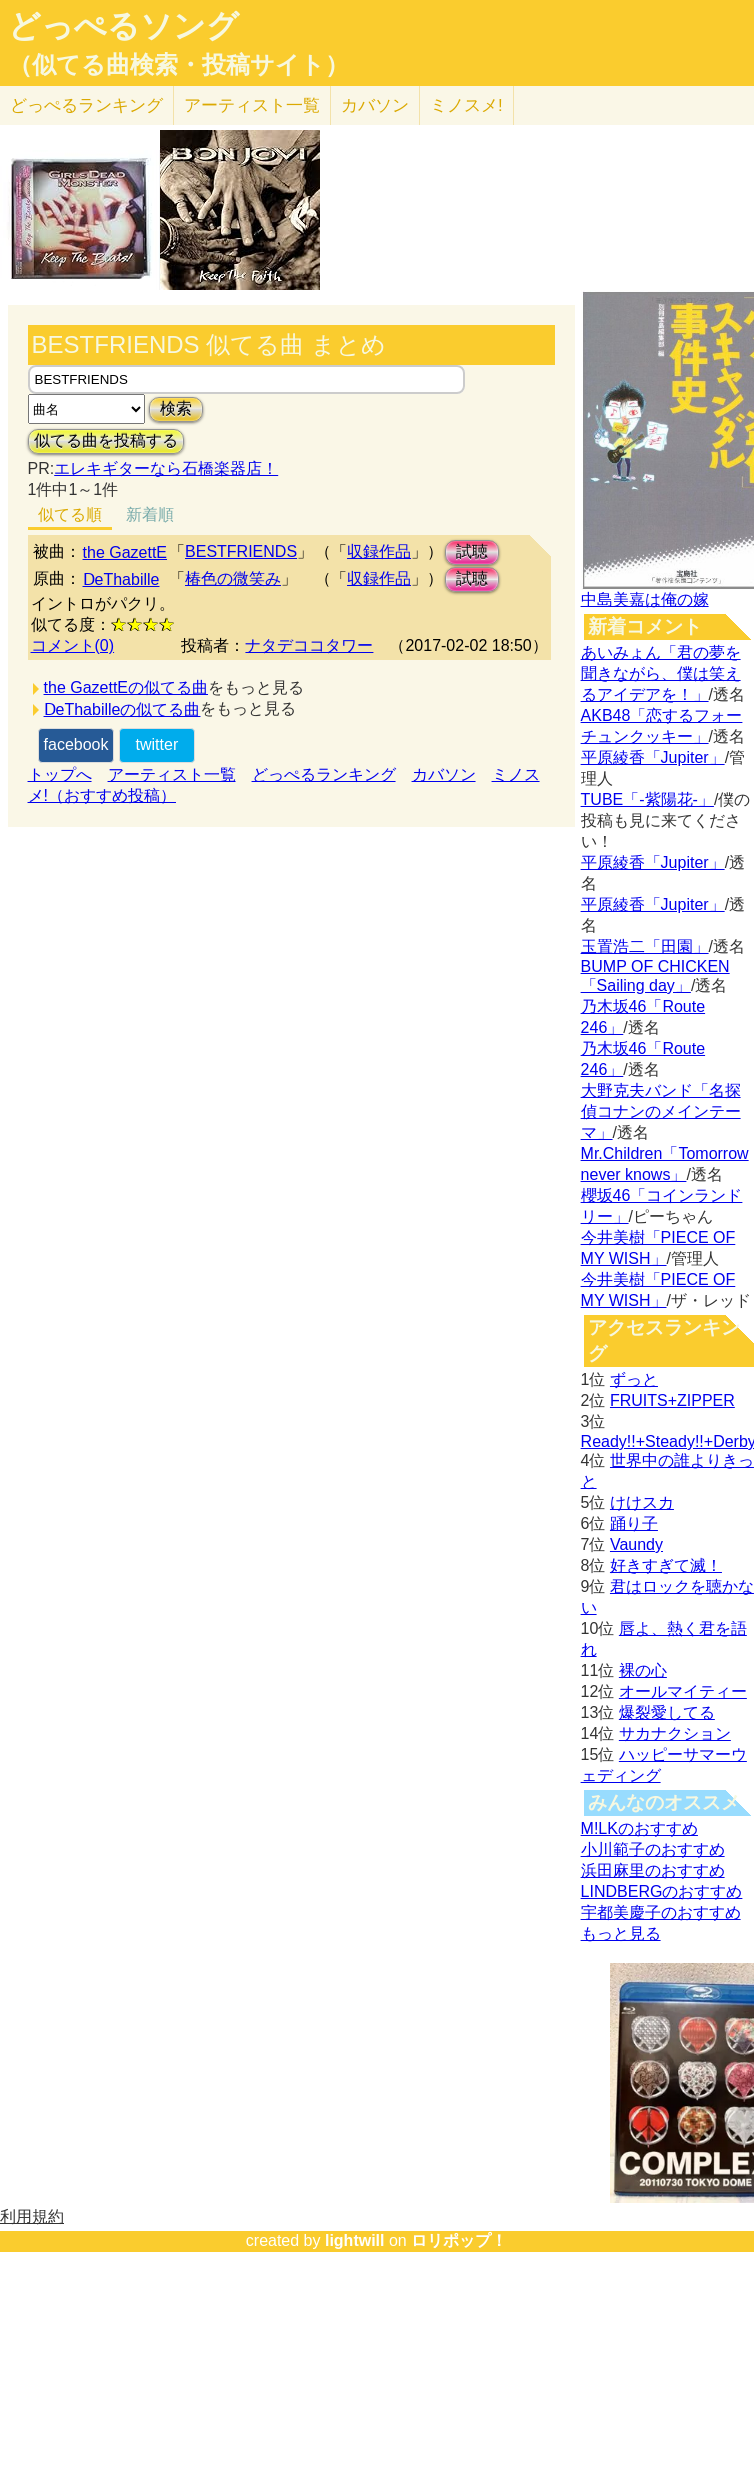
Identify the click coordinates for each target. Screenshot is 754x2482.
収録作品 (379, 551)
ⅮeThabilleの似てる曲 (122, 709)
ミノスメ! (466, 105)
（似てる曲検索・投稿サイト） (178, 65)
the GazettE (125, 552)
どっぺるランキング (324, 774)
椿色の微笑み (233, 578)
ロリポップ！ (459, 2240)
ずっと (634, 1379)
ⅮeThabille (121, 579)
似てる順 (70, 514)
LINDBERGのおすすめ (662, 1891)
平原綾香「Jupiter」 (653, 757)
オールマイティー (683, 1691)
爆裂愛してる (667, 1712)
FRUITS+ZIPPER (672, 1400)
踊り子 (634, 1523)
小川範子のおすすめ (653, 1849)
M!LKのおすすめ (639, 1828)
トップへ (60, 774)
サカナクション (675, 1733)
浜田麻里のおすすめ (653, 1870)
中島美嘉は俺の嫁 (645, 599)
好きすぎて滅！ (666, 1565)
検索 (176, 408)
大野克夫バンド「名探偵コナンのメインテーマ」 (661, 1111)
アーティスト (252, 105)
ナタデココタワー (309, 645)
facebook (76, 744)
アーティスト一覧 (172, 774)
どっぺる (86, 105)
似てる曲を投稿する (106, 440)
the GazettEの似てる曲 (126, 687)
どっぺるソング (123, 26)
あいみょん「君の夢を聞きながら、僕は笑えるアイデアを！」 (661, 673)
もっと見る (621, 1933)
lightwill (355, 2240)
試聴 (472, 551)
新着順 (150, 514)
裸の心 (643, 1670)
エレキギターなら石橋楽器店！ (166, 468)
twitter (157, 744)
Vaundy (636, 1544)
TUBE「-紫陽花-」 (647, 799)
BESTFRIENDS (241, 551)
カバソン (375, 105)
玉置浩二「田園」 (645, 946)
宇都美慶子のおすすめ (661, 1912)
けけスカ (642, 1502)
